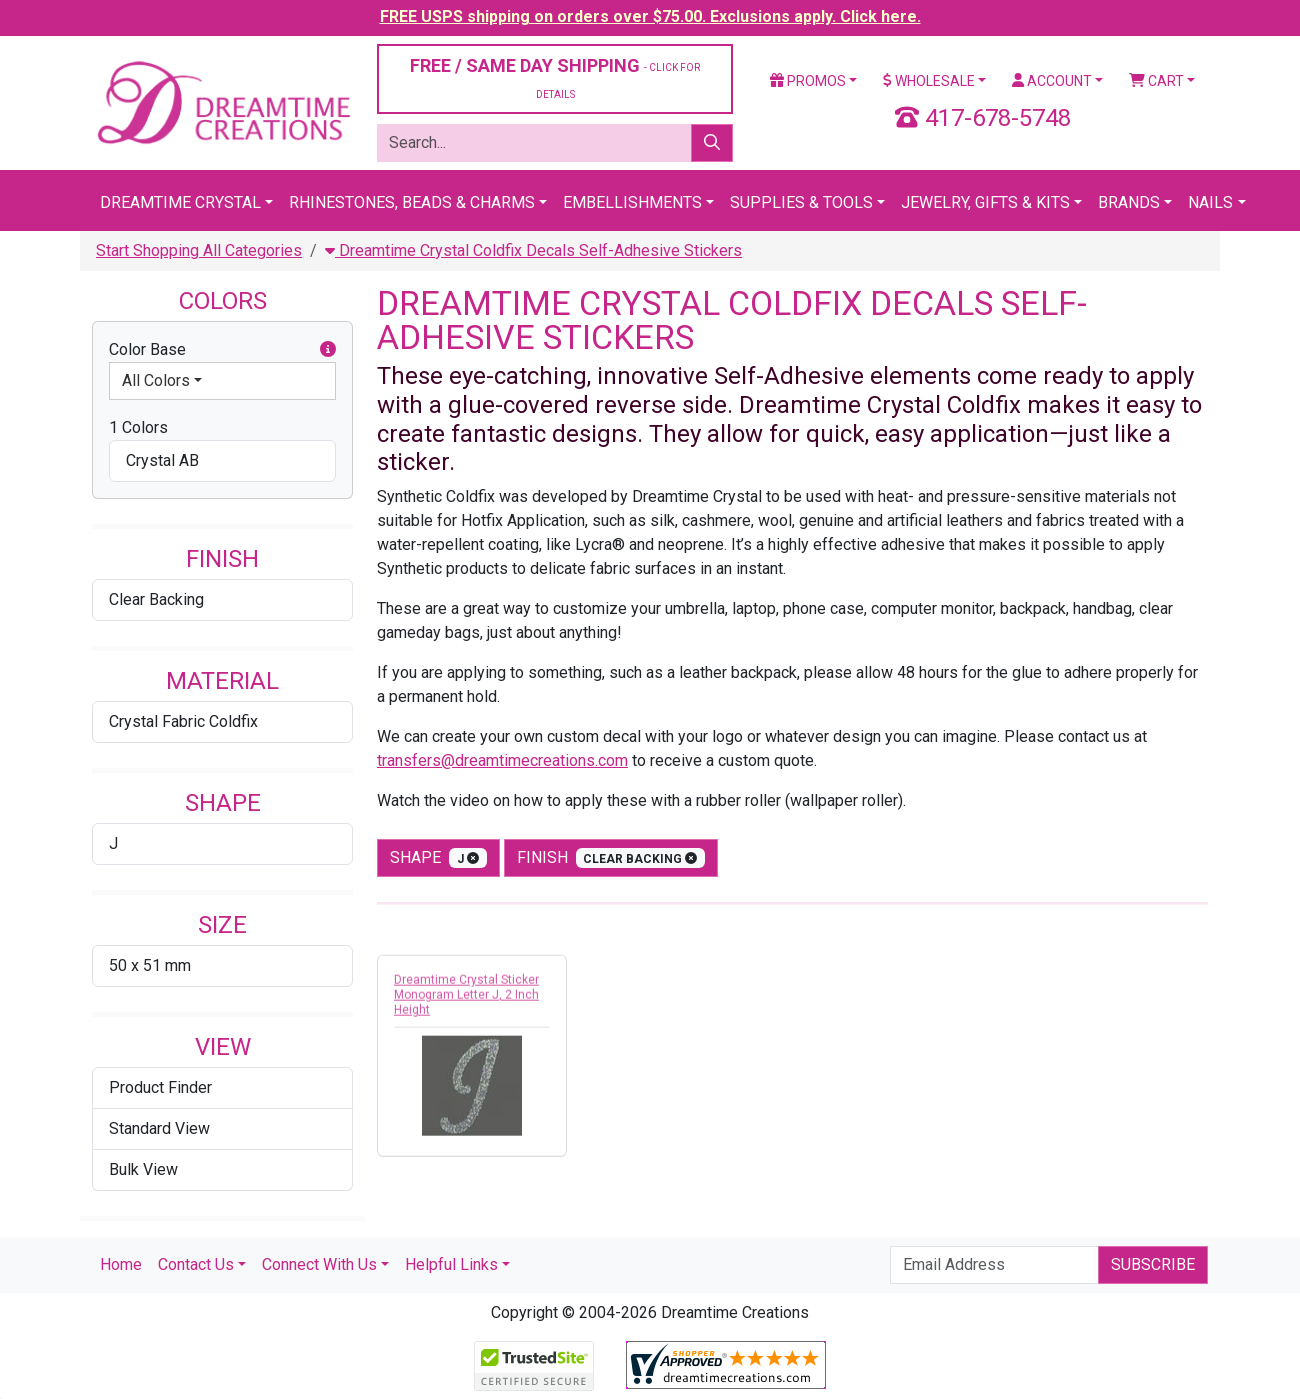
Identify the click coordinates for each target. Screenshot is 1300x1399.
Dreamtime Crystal (180, 202)
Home (121, 1264)
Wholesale (929, 81)
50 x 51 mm (150, 965)
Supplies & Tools (801, 202)
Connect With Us (319, 1264)
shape (438, 858)
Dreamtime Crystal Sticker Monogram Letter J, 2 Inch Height (466, 1001)
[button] (328, 350)
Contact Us (196, 1264)
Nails (1210, 202)
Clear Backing (156, 599)
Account (1052, 81)
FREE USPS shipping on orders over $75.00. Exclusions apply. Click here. (650, 16)
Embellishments (632, 202)
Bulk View (143, 1169)
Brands (1129, 202)
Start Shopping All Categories (199, 250)
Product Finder (160, 1087)
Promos (808, 81)
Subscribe (1153, 1264)
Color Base (222, 350)
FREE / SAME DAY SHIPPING (555, 77)
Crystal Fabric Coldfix (183, 721)
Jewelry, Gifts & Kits (985, 202)
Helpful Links (451, 1264)
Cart (1156, 81)
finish (611, 858)
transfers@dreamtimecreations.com (502, 760)
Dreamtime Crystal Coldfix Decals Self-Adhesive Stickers (533, 250)
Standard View (159, 1128)
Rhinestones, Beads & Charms (412, 202)
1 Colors (138, 427)
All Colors (156, 380)
